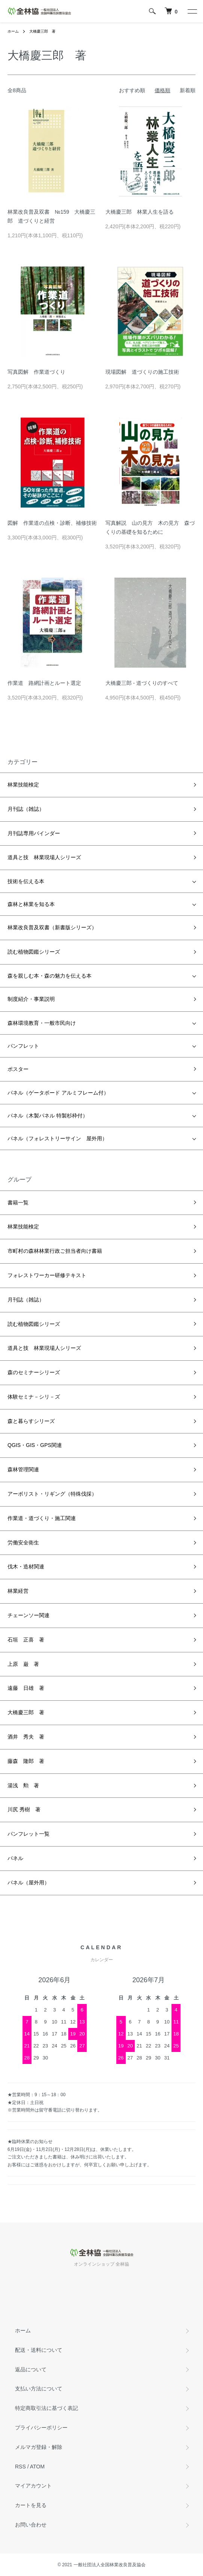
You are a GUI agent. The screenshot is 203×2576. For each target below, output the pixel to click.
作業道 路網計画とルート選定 (44, 683)
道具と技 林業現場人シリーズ (44, 857)
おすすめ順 (132, 90)
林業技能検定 (23, 785)
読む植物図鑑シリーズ (34, 952)
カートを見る (31, 2505)
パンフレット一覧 (29, 1834)
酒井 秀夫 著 (26, 1737)
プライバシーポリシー (41, 2428)
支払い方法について (38, 2389)
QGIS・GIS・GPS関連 (35, 1445)
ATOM (37, 2467)
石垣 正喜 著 (26, 1640)
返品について (31, 2369)
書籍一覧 (18, 1203)
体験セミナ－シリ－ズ (34, 1397)
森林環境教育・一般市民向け (42, 1023)
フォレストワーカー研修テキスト (47, 1275)
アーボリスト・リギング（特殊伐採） (52, 1494)
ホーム (13, 31)
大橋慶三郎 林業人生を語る (139, 212)
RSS (20, 2467)
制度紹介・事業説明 (31, 999)
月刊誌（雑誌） (26, 809)
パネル (15, 1858)
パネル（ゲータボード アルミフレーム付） (58, 1093)
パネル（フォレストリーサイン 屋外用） (57, 1138)
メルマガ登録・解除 (38, 2447)
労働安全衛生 (23, 1543)
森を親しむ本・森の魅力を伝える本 (50, 976)
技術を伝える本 (26, 881)
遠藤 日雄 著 (26, 1688)
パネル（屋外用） (29, 1883)
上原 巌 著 (23, 1664)
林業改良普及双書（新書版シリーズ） (52, 927)
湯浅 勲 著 (23, 1785)
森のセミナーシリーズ (34, 1372)
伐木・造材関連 (26, 1567)
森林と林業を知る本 (31, 904)
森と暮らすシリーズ (31, 1421)
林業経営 (18, 1591)
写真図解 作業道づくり (36, 372)
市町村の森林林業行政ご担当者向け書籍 (55, 1251)
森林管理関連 (23, 1469)
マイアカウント (33, 2486)
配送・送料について (38, 2350)
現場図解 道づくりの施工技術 (142, 372)
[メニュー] (191, 11)
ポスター (18, 1069)
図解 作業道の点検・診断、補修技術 (52, 523)
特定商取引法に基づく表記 (46, 2408)
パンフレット (23, 1046)
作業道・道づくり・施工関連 (42, 1518)
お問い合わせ (31, 2525)
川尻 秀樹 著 (24, 1809)
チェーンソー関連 (29, 1615)
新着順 (187, 90)
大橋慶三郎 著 (42, 31)
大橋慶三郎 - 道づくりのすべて (141, 683)
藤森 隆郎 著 (26, 1761)
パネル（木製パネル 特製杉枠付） (48, 1116)
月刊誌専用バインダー (34, 833)
